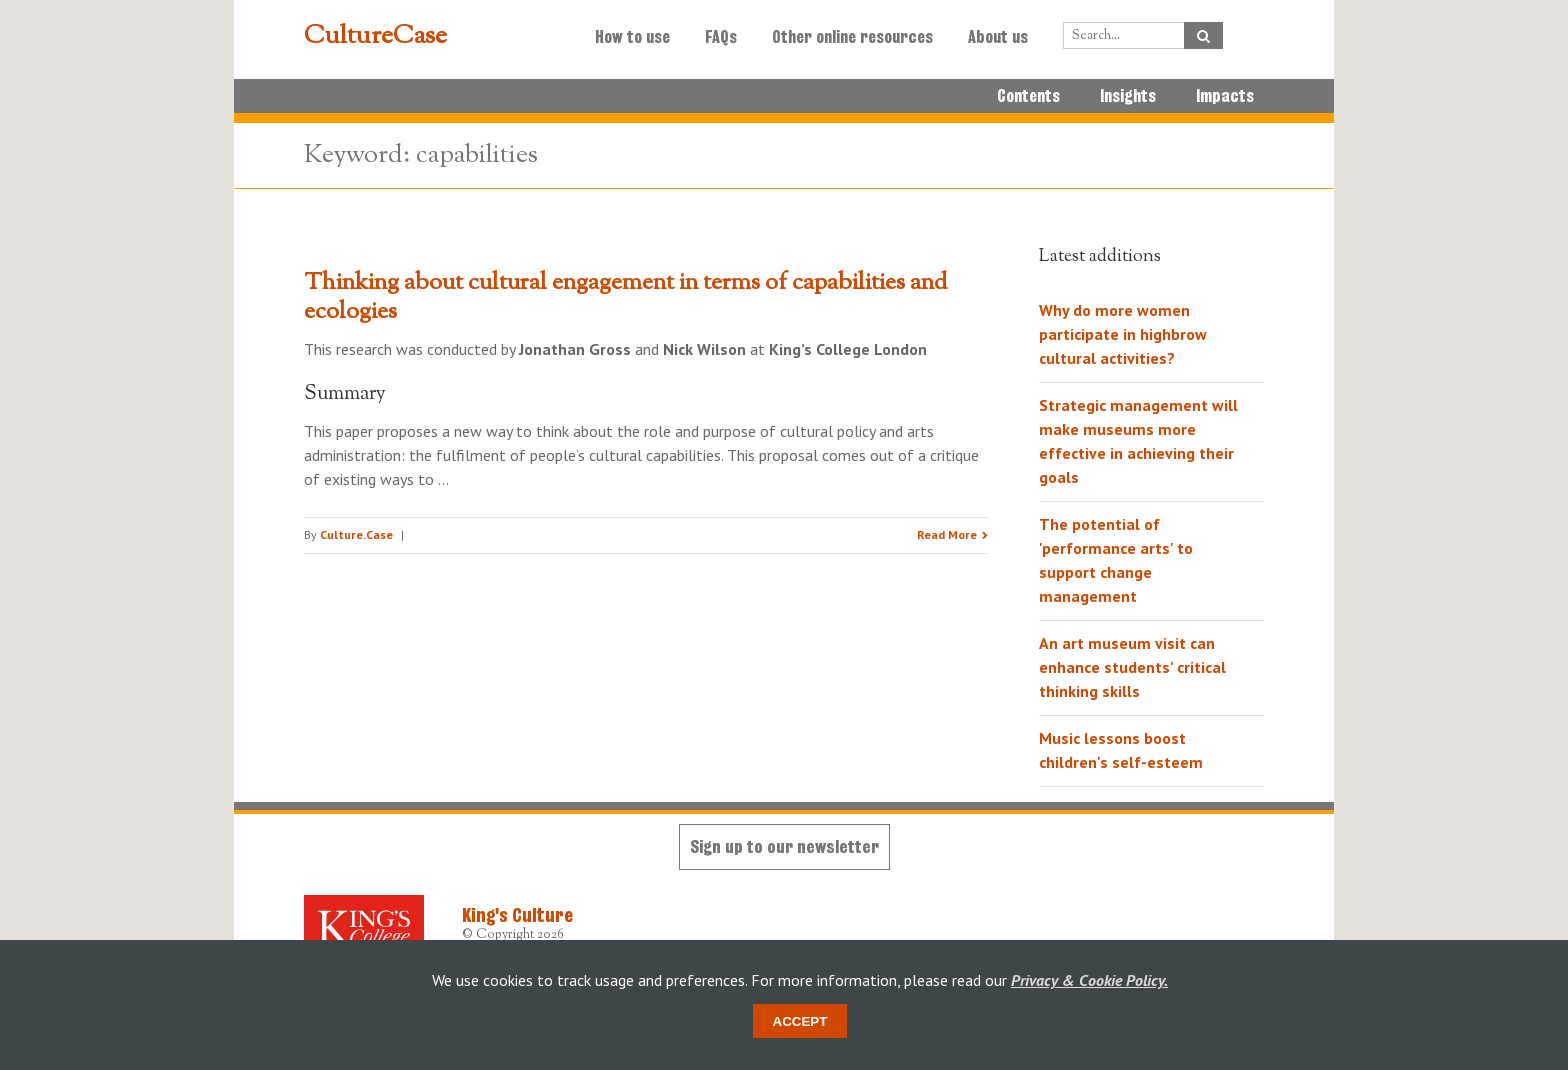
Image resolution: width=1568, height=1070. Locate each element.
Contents (1028, 96)
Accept (800, 1021)
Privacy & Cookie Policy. (1089, 980)
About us (998, 37)
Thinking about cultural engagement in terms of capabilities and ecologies (625, 297)
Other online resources (852, 37)
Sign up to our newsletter (784, 846)
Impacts (1225, 96)
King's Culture (517, 915)
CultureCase (375, 37)
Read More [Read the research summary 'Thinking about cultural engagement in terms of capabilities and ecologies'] (947, 534)
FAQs (721, 37)
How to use (632, 37)
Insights (1128, 96)
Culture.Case (356, 534)
